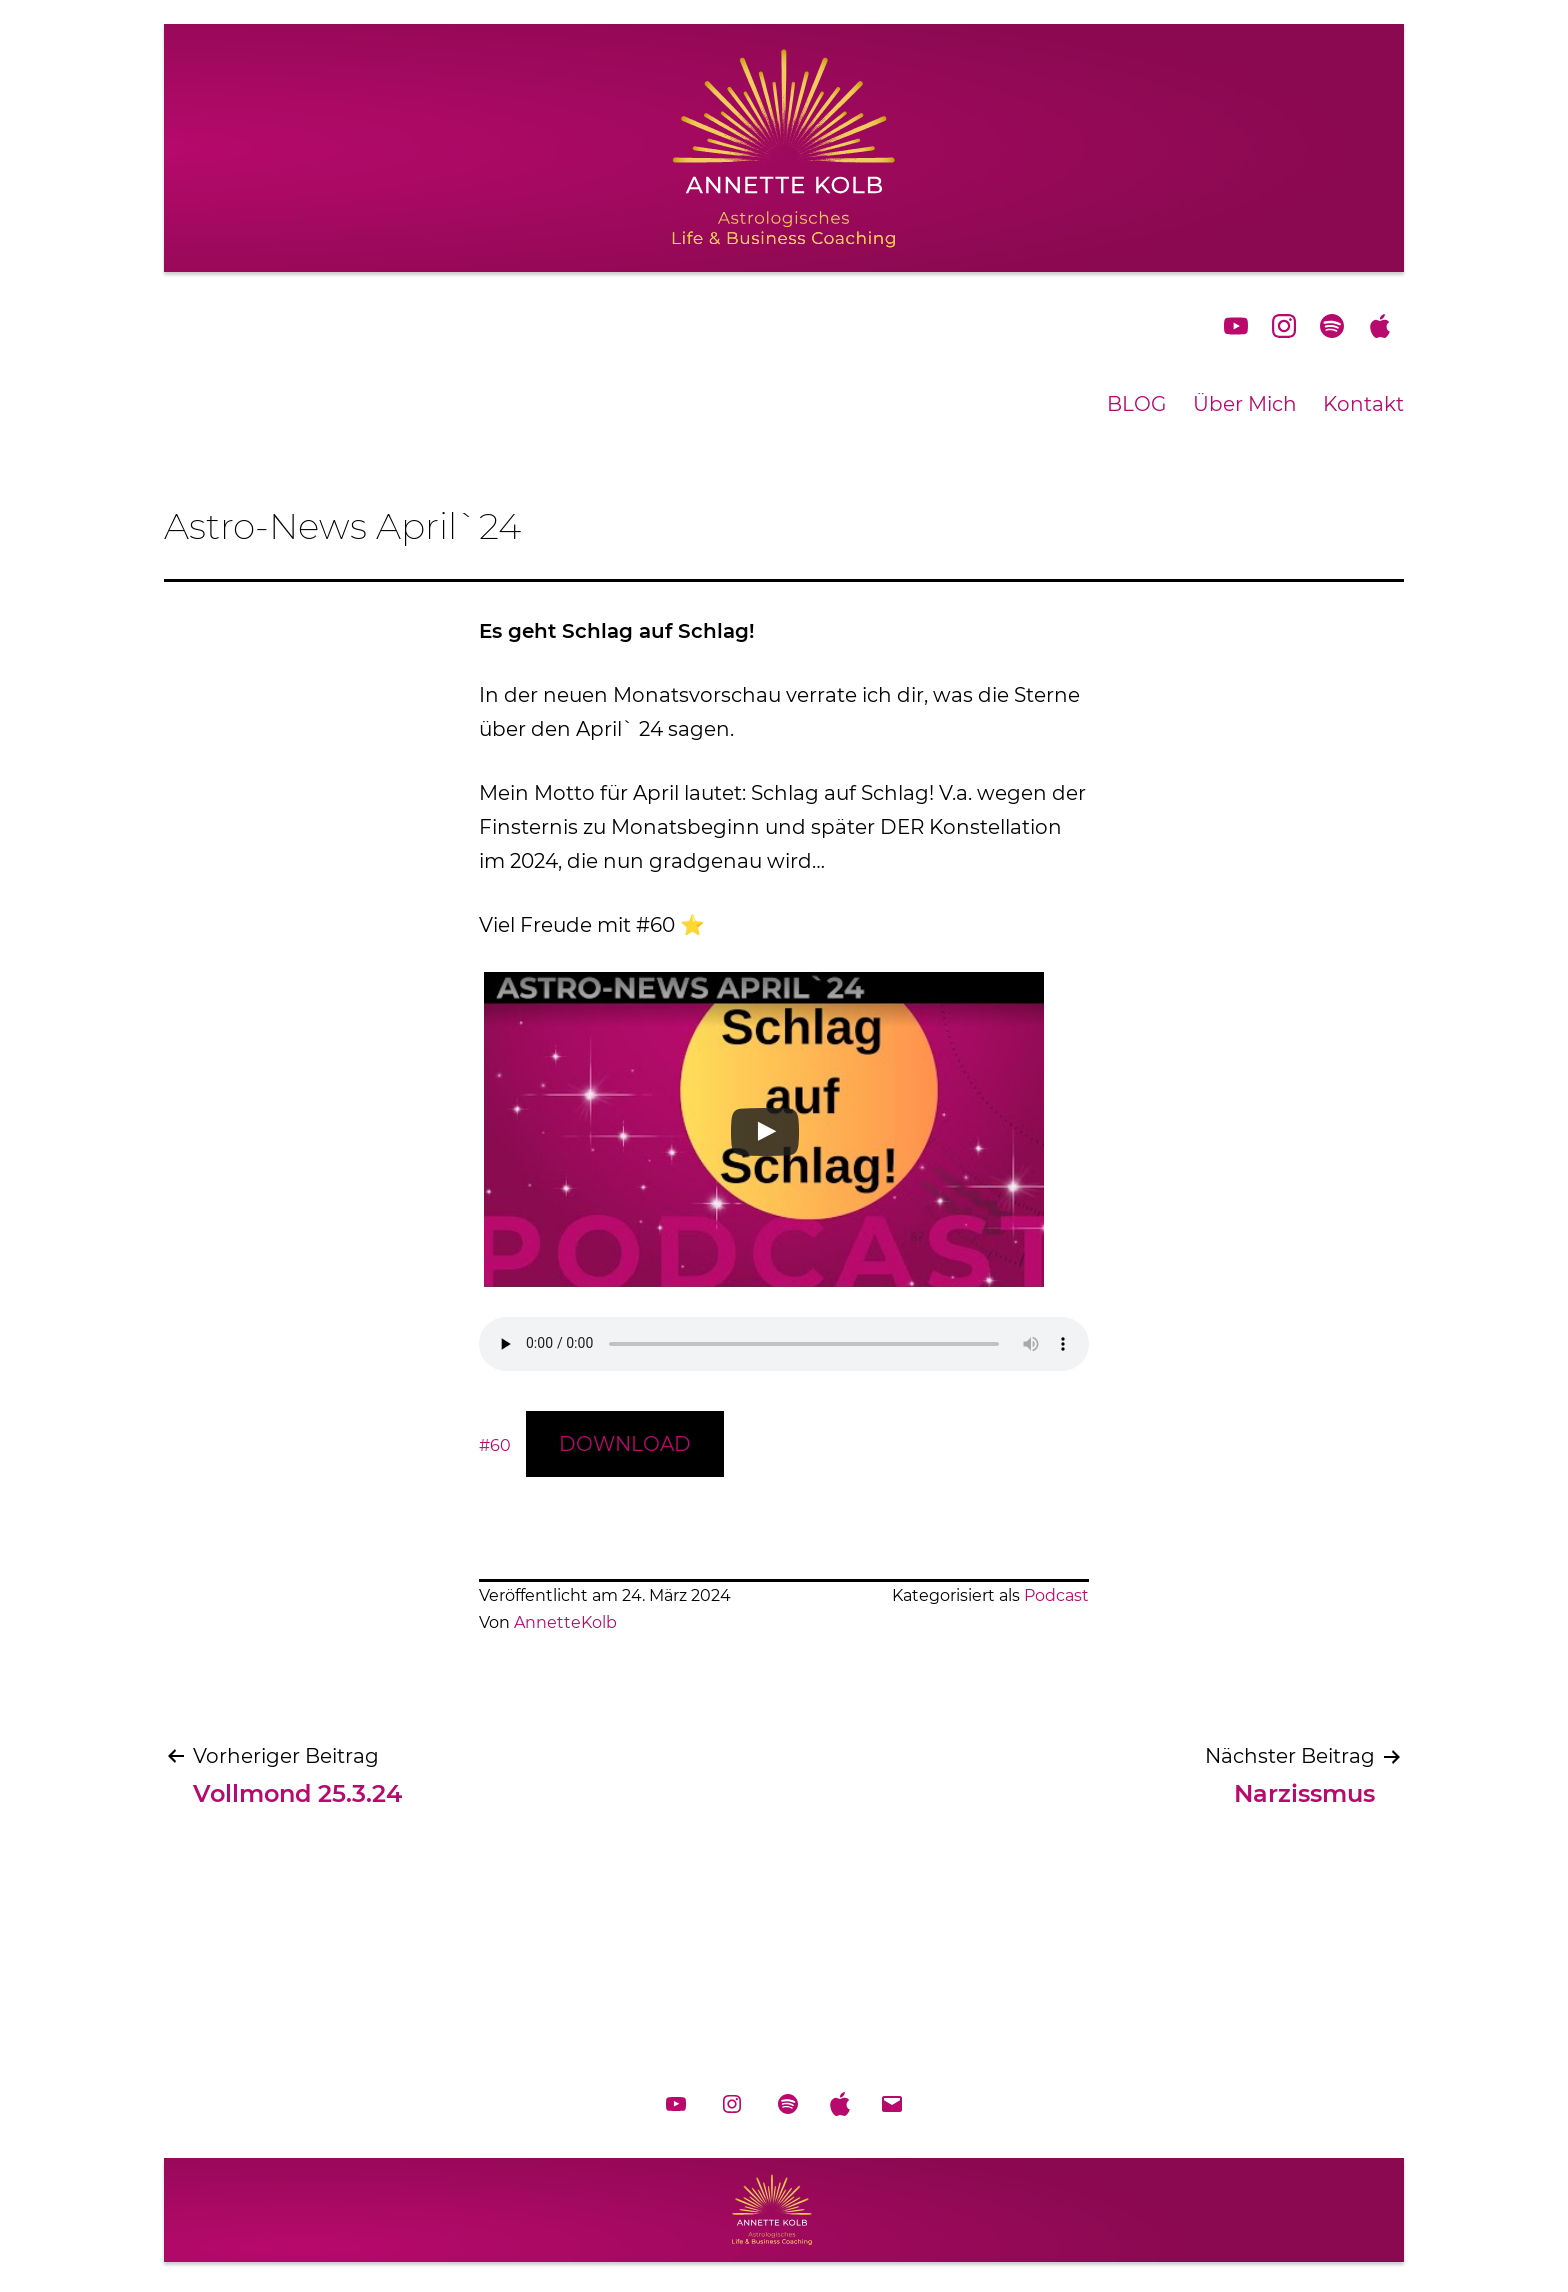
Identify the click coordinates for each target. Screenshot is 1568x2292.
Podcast (1056, 1595)
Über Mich (1245, 404)
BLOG (1136, 404)
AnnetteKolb (565, 1622)
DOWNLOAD (625, 1444)
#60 (495, 1445)
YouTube (1236, 326)
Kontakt (1363, 404)
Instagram (1284, 326)
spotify (1332, 326)
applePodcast (1380, 326)
